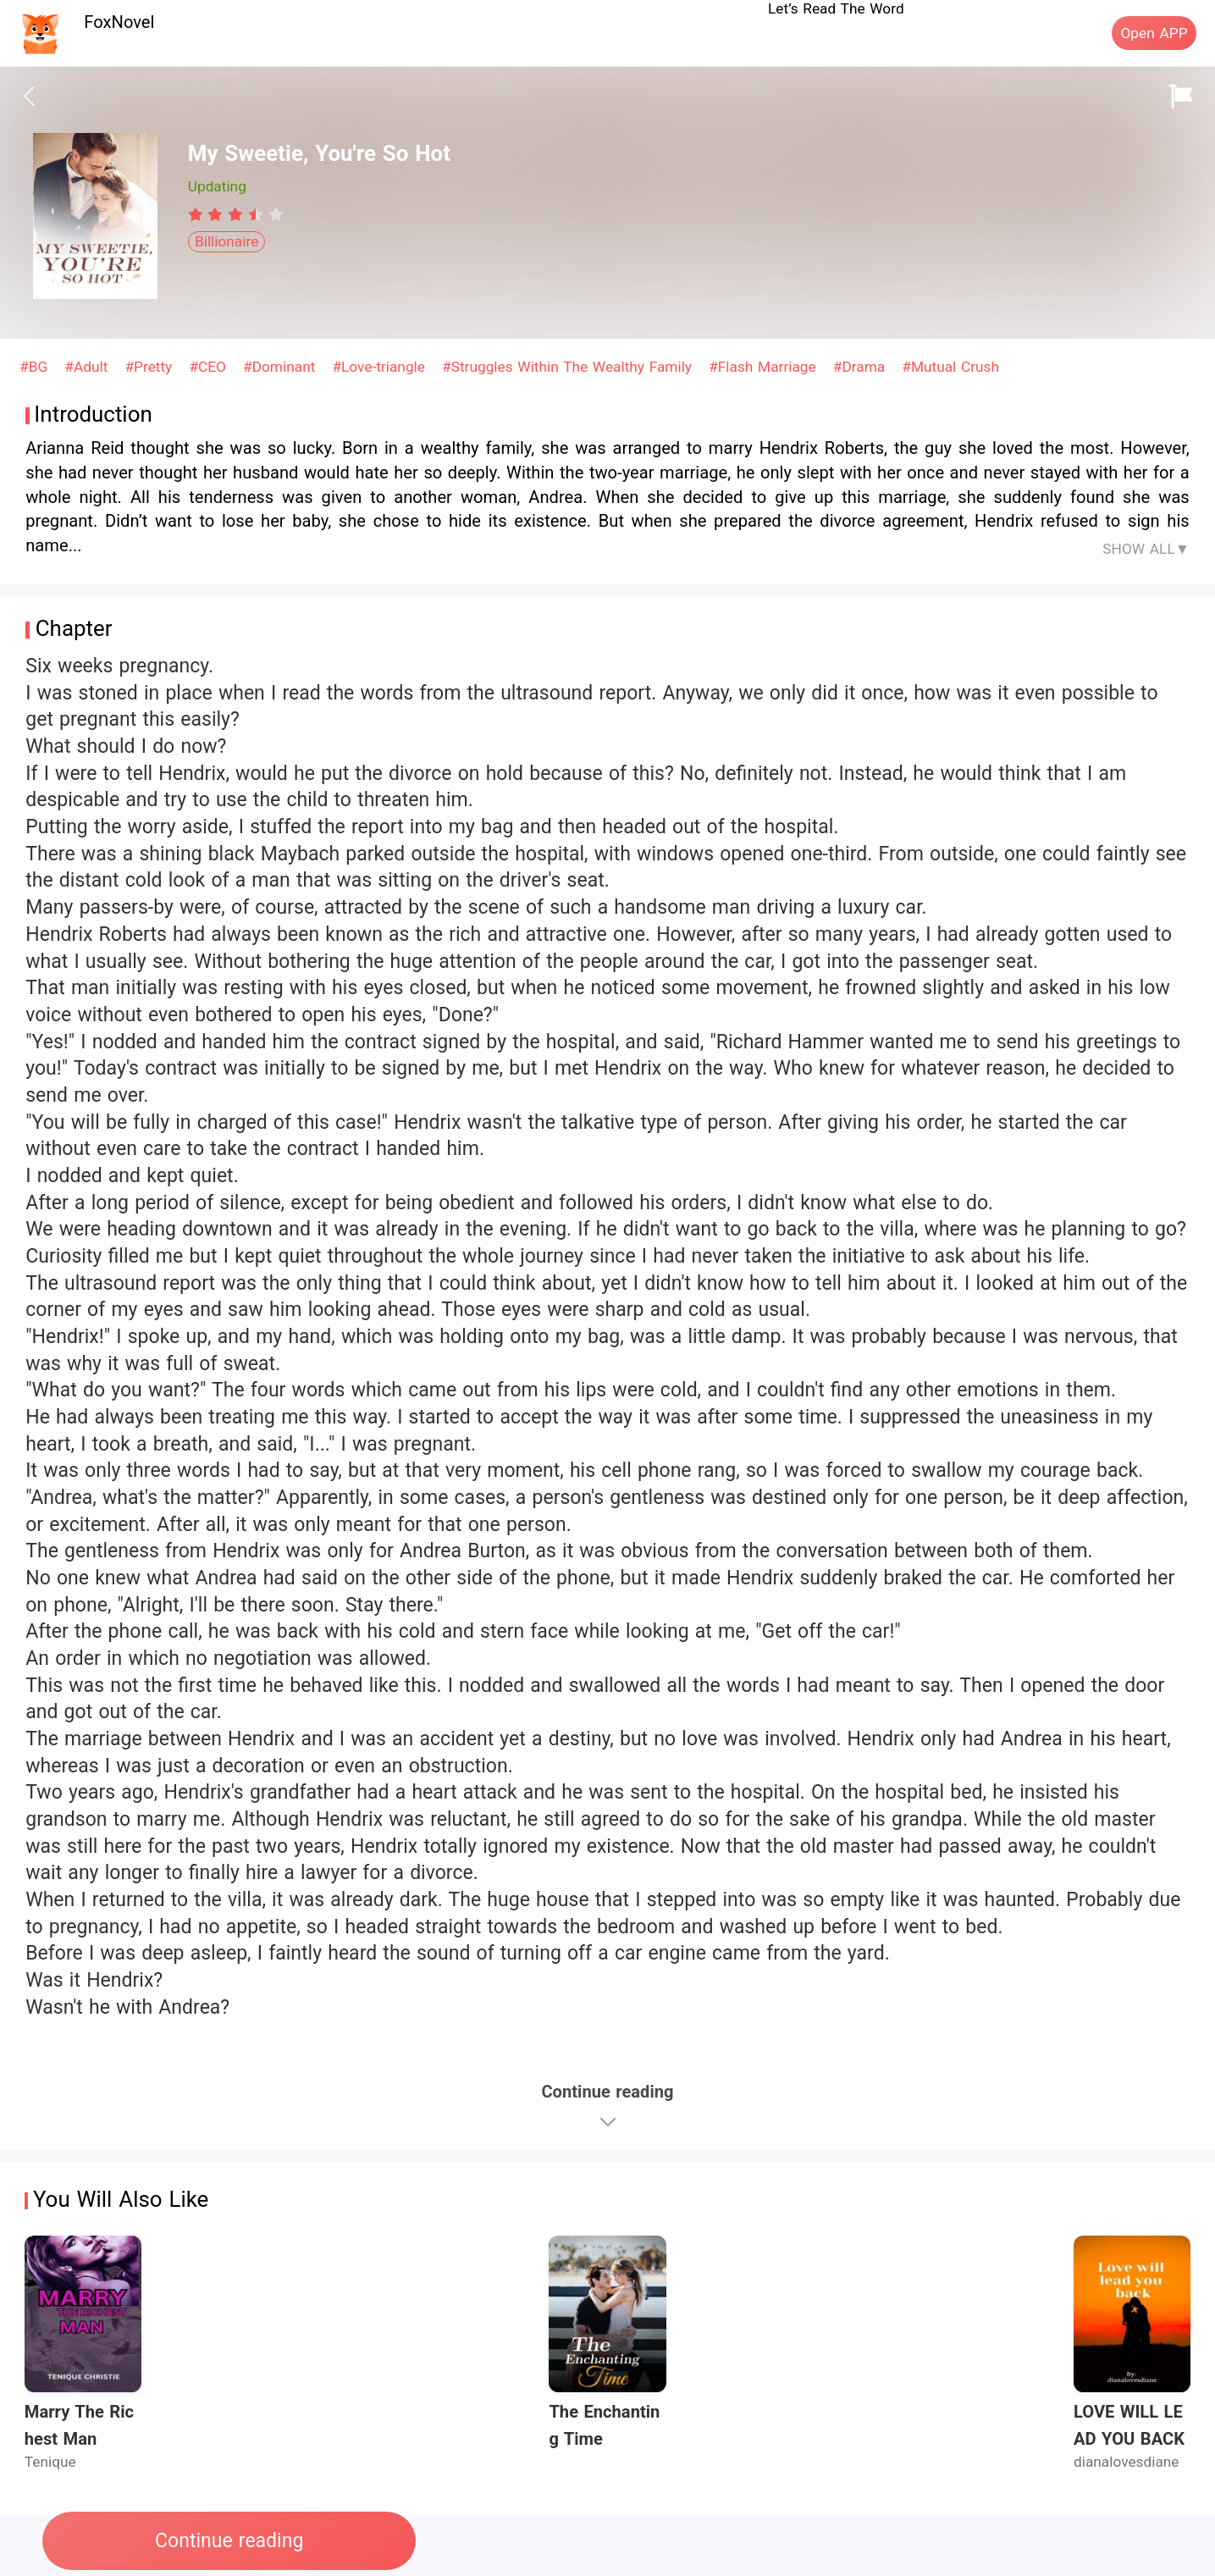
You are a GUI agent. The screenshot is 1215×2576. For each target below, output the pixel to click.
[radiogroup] (236, 214)
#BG (35, 366)
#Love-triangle (380, 366)
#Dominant (281, 366)
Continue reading (229, 2540)
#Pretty (150, 366)
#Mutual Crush (950, 366)
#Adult (88, 366)
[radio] (198, 214)
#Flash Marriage (764, 366)
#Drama (861, 366)
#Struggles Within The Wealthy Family (569, 366)
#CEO (209, 366)
